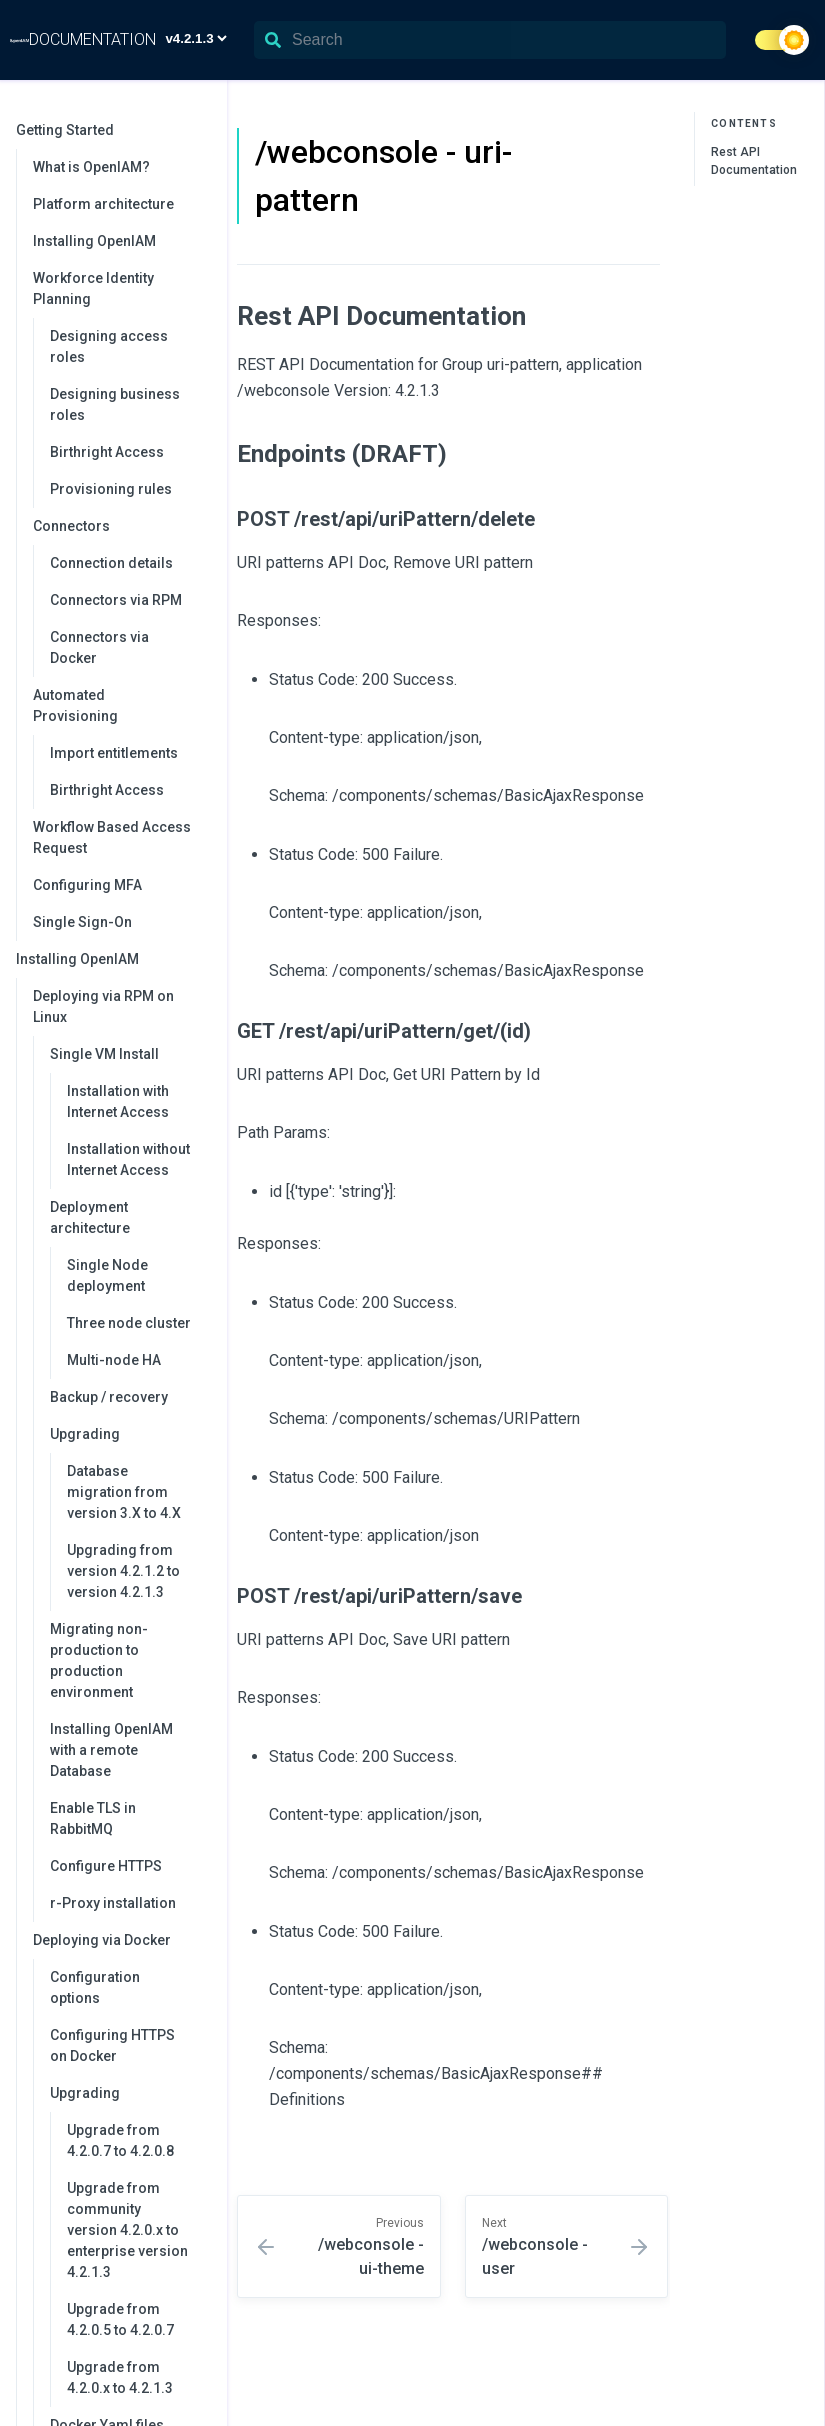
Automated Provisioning (120, 705)
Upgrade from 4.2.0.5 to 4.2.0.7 (120, 2319)
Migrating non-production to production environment (99, 1660)
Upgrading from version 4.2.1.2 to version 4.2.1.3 (123, 1571)
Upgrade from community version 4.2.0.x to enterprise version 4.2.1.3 (127, 2230)
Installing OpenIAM (94, 241)
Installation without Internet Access (128, 1159)
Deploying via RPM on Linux (120, 1006)
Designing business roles (115, 404)
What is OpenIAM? (91, 167)
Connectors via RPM (116, 600)
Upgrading (128, 1434)
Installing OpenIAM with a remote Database (111, 1750)
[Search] (490, 40)
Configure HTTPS (106, 1866)
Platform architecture (103, 204)
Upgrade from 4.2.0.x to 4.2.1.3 (120, 2377)
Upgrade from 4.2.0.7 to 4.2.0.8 (120, 2140)
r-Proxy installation (113, 1903)
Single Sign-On (82, 922)
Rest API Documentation (754, 161)
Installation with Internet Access (118, 1101)
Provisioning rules (111, 489)
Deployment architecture (128, 1217)
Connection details (111, 563)
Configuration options (95, 1987)
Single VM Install (128, 1054)
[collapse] (201, 130)
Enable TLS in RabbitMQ (93, 1818)
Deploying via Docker (120, 1940)
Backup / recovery (109, 1397)
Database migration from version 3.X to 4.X (124, 1492)
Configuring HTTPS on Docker (112, 2045)
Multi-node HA (114, 1360)
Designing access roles (109, 346)
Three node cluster (129, 1323)
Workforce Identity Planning (120, 288)
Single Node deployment (107, 1275)
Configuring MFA (87, 885)
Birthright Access (107, 452)
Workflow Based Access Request (112, 837)
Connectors (120, 526)
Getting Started (111, 130)
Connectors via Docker (99, 647)
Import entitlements (114, 753)
